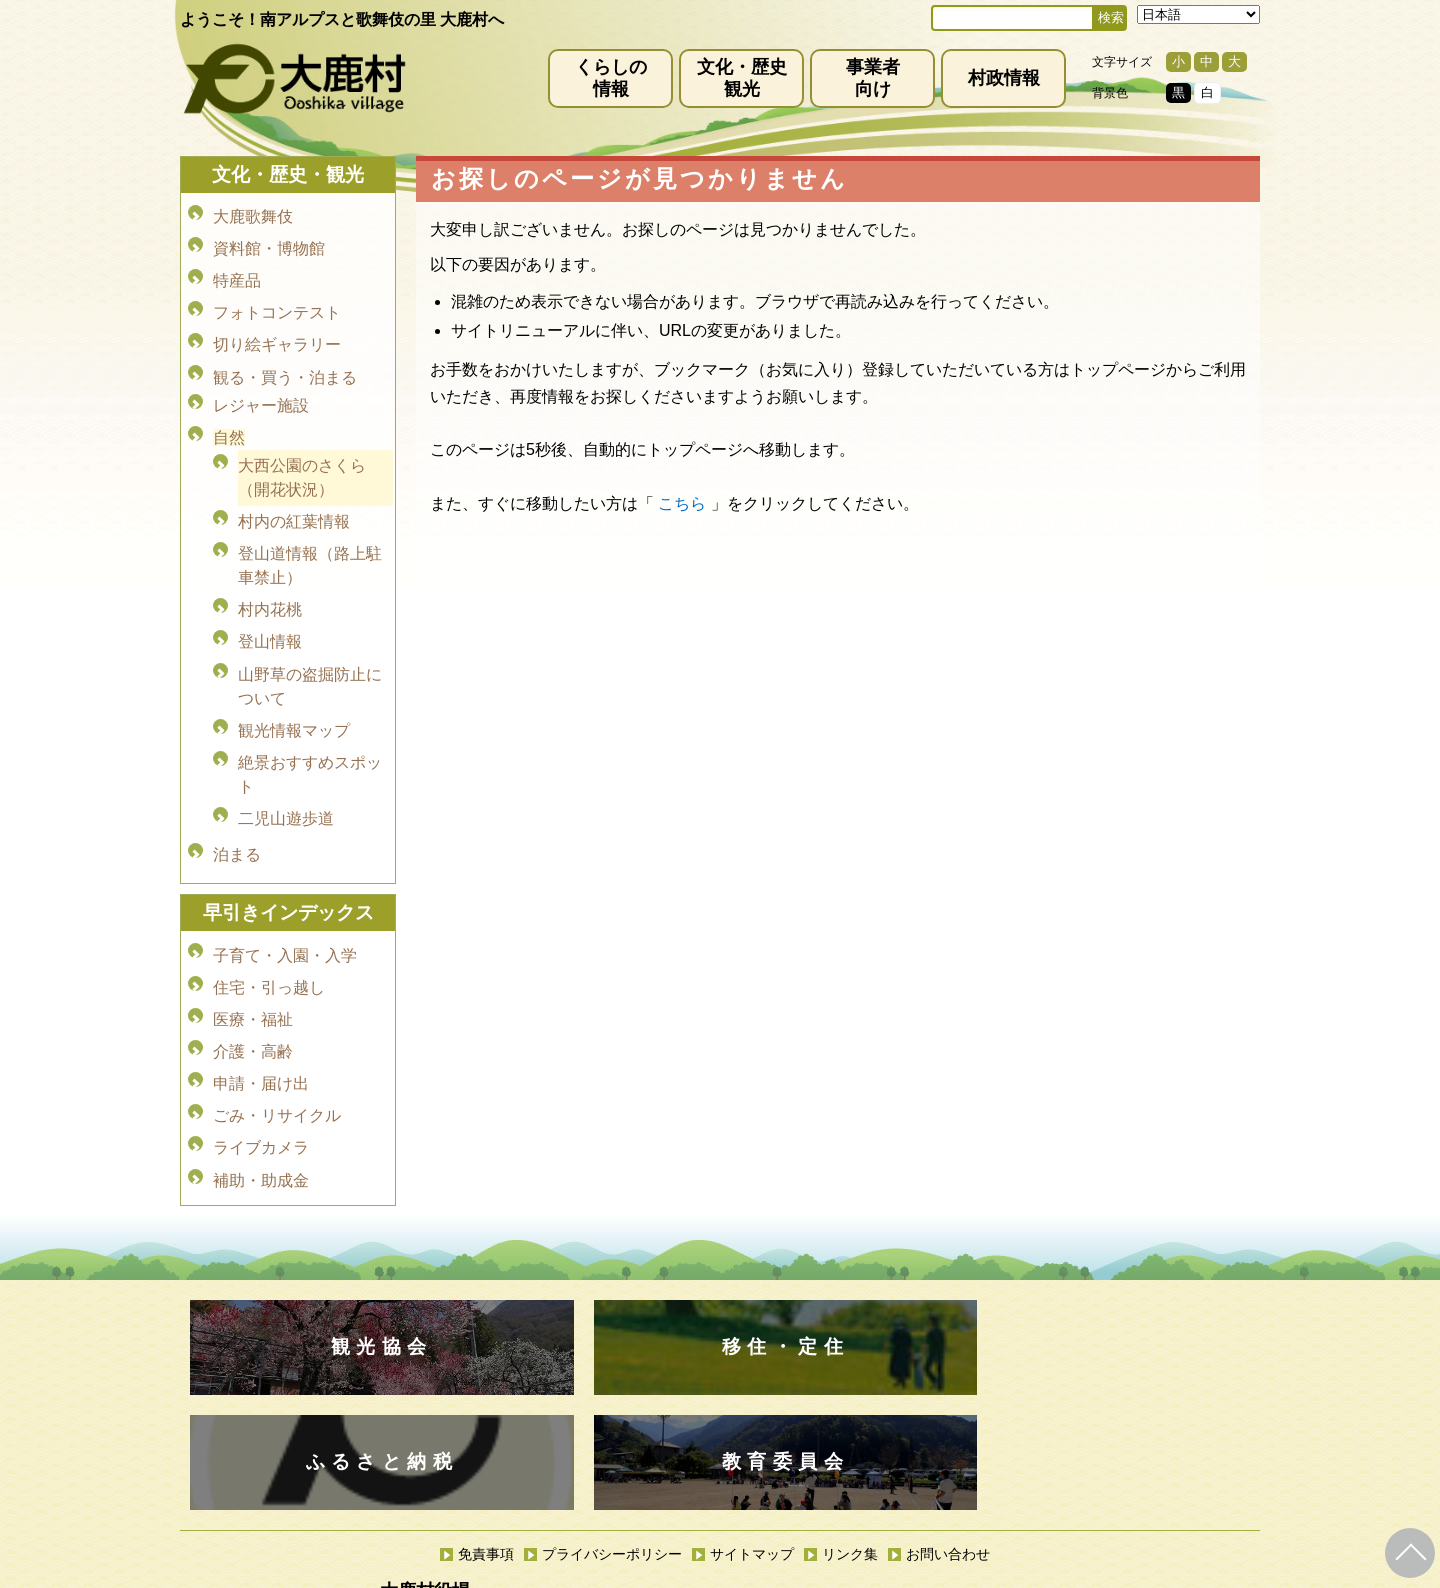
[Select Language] (1198, 14)
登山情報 (270, 594)
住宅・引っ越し (269, 906)
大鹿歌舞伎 (253, 214)
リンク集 (850, 1331)
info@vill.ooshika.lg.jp (612, 1405)
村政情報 (1004, 78)
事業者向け (873, 78)
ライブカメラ (261, 1046)
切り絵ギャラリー (277, 326)
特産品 (237, 270)
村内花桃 (270, 566)
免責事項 (486, 1331)
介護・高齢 (253, 962)
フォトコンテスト (277, 298)
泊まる (237, 784)
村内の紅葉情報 (294, 486)
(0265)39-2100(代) (783, 1464)
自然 (229, 408)
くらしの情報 (611, 78)
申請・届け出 (261, 990)
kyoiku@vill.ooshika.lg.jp (631, 1481)
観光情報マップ (294, 674)
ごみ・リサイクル (277, 1018)
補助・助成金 (261, 1074)
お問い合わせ (948, 1331)
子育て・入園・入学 (285, 878)
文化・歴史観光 (742, 78)
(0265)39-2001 (743, 1388)
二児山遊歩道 (286, 754)
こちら (682, 503)
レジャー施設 (261, 380)
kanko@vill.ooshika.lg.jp (929, 1405)
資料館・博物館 (269, 242)
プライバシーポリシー (612, 1331)
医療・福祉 (253, 934)
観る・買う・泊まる (285, 354)
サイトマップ (752, 1331)
